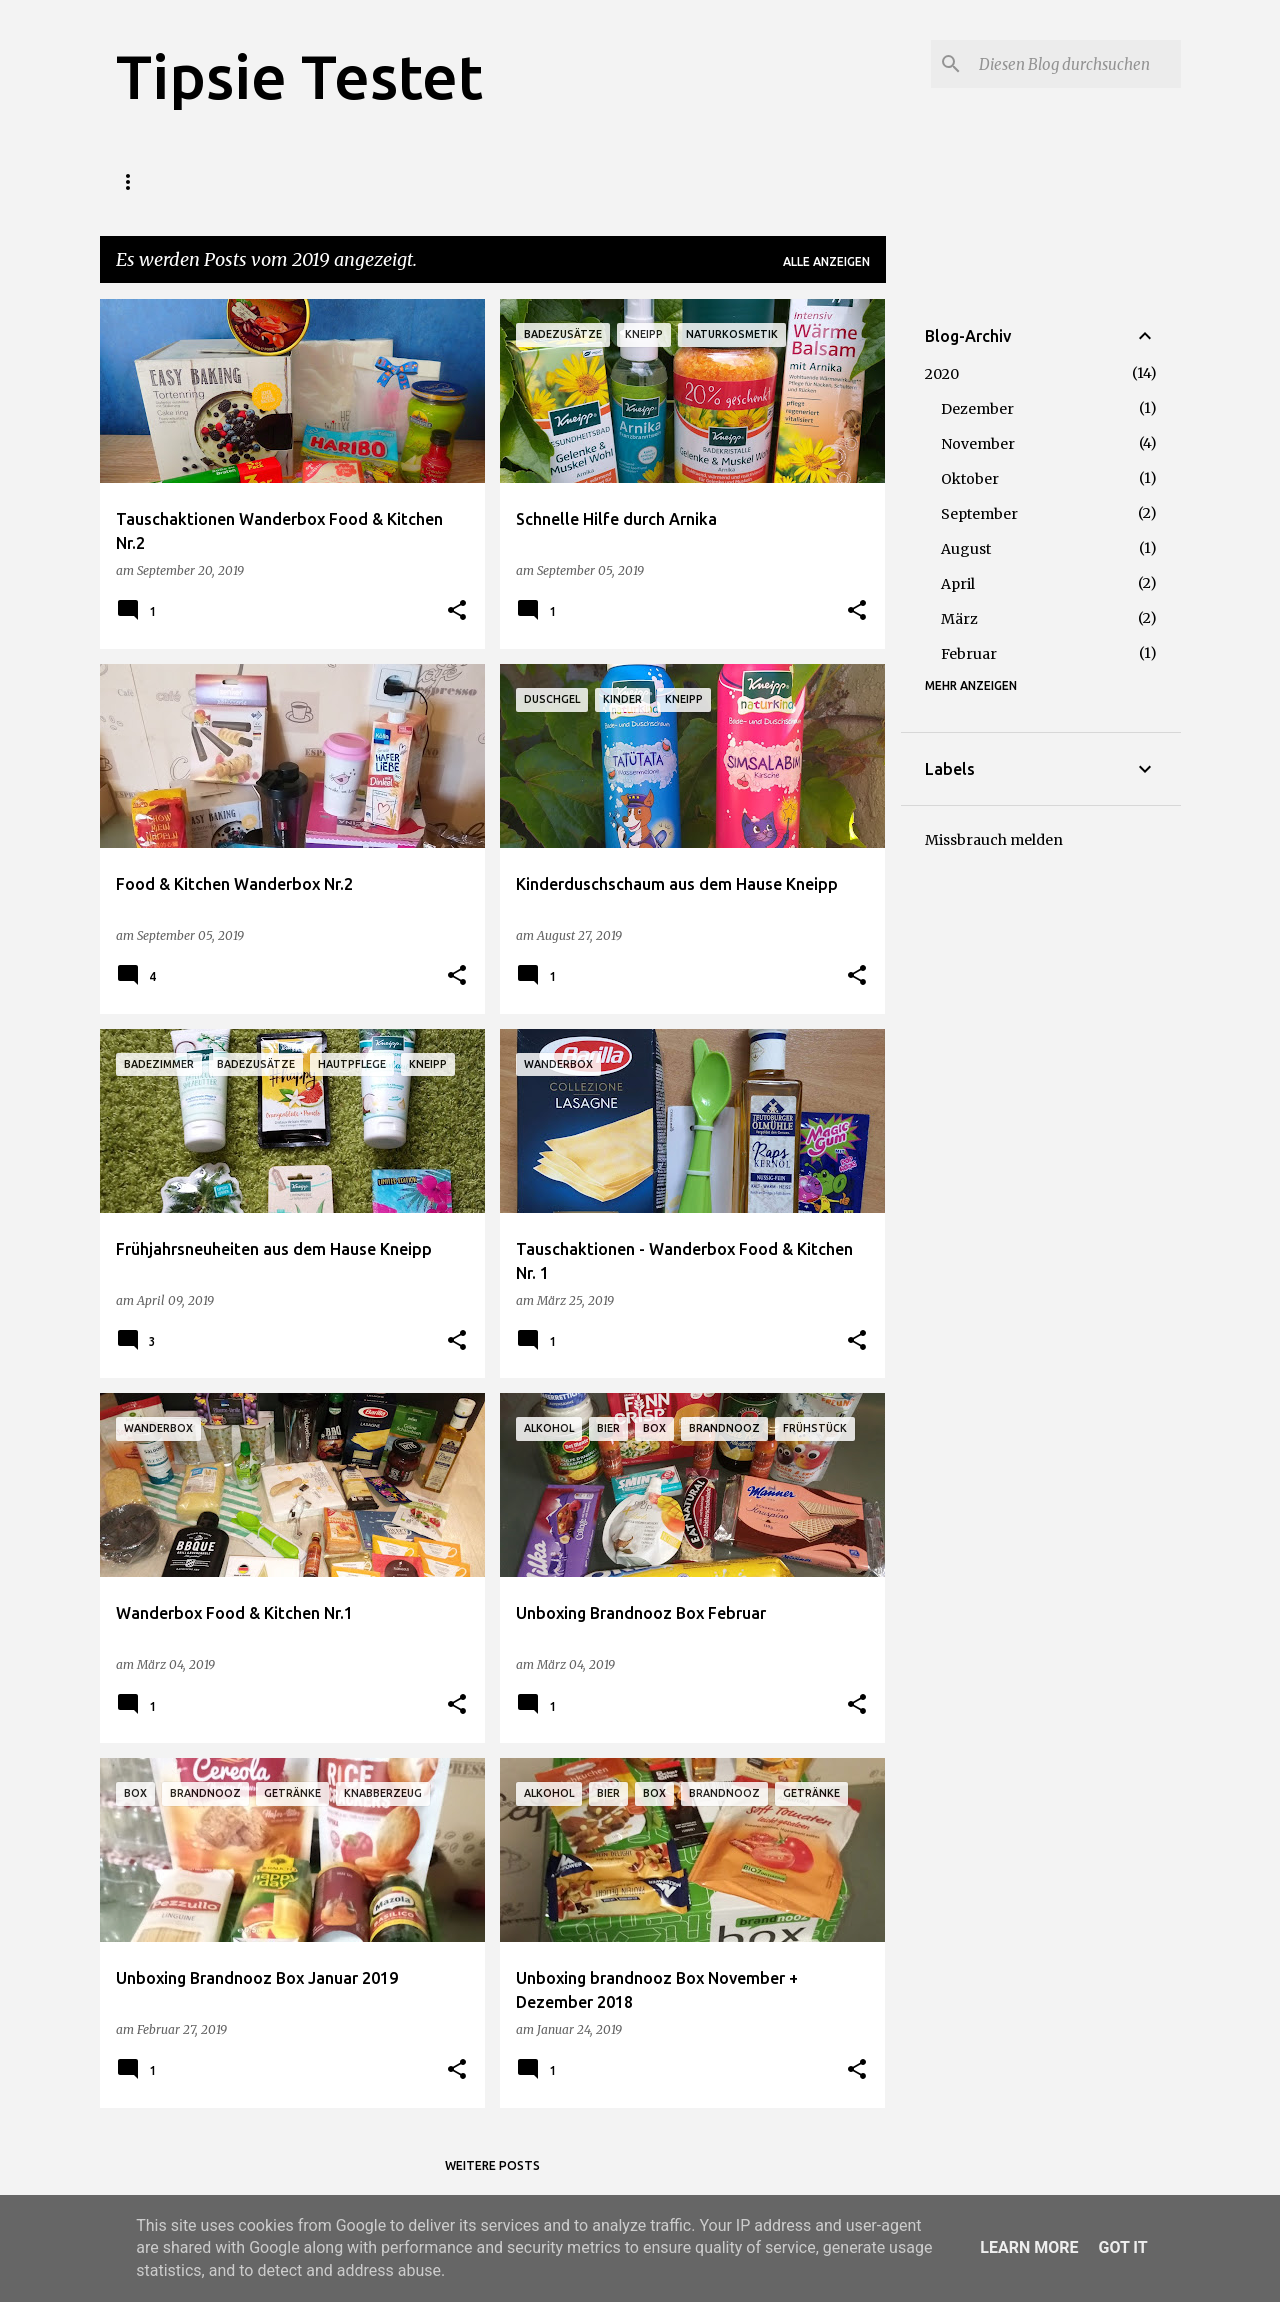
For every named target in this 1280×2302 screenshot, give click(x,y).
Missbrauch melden (994, 840)
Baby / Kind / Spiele (683, 181)
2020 (942, 374)
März (959, 619)
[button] (457, 611)
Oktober (970, 479)
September (979, 514)
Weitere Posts (492, 2165)
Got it (1122, 2247)
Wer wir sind (279, 181)
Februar (969, 654)
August (966, 549)
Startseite (154, 181)
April (958, 584)
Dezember (977, 409)
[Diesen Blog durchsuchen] (1076, 64)
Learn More (1029, 2247)
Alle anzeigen (826, 261)
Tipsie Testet (299, 76)
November (978, 444)
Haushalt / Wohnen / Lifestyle (471, 181)
